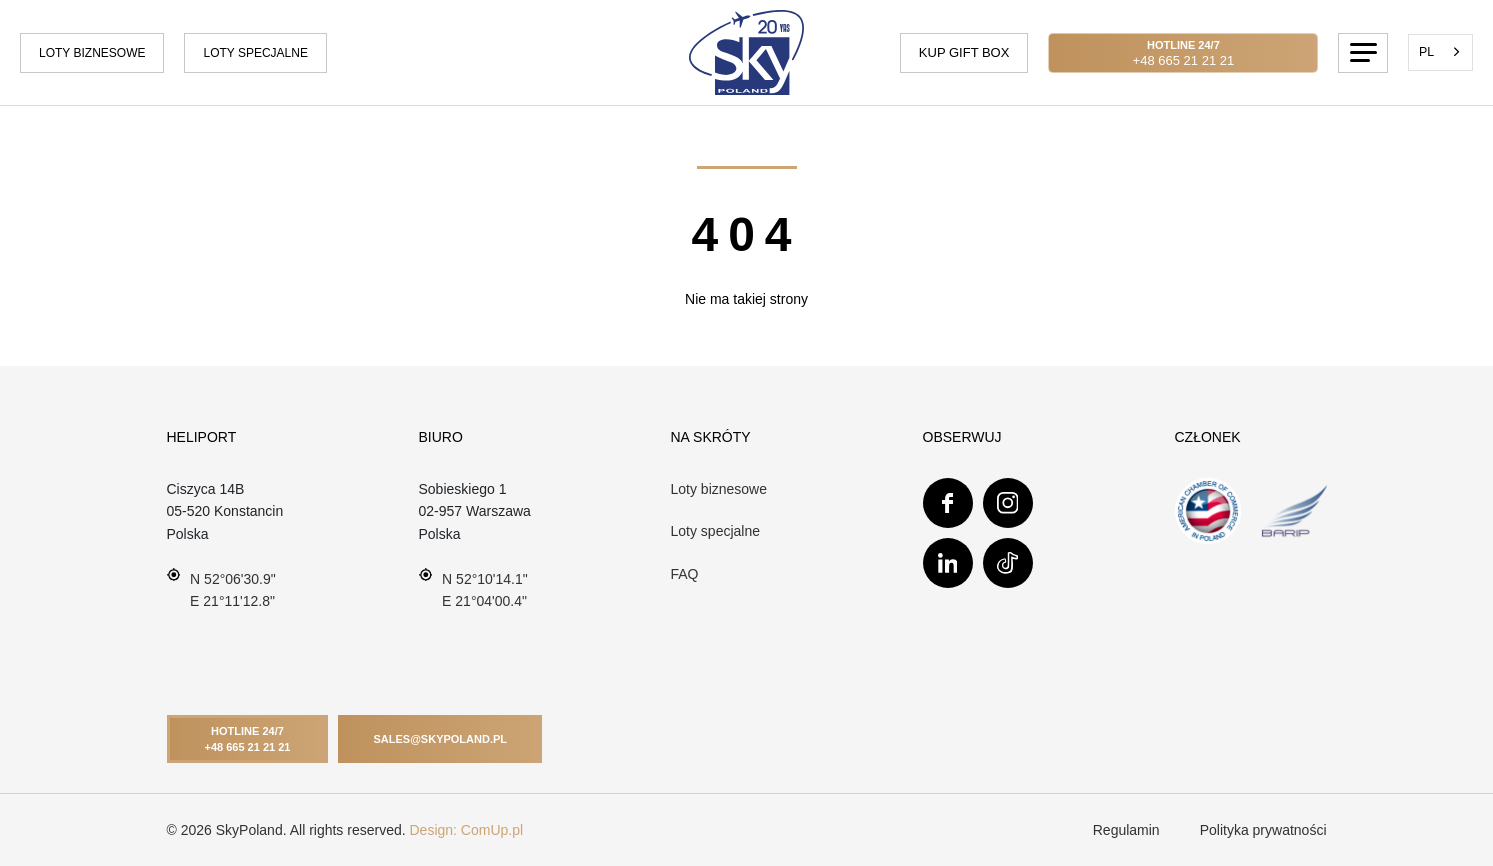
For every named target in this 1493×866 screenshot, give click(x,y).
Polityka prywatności (1263, 830)
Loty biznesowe (92, 53)
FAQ (685, 574)
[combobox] (1440, 52)
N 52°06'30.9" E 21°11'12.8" (221, 588)
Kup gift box (964, 52)
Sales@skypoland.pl (440, 739)
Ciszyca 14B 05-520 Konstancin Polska (225, 511)
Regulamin (1126, 830)
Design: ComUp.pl (467, 830)
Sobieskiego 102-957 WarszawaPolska (475, 511)
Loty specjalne (255, 53)
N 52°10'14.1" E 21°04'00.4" (473, 588)
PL (1426, 52)
